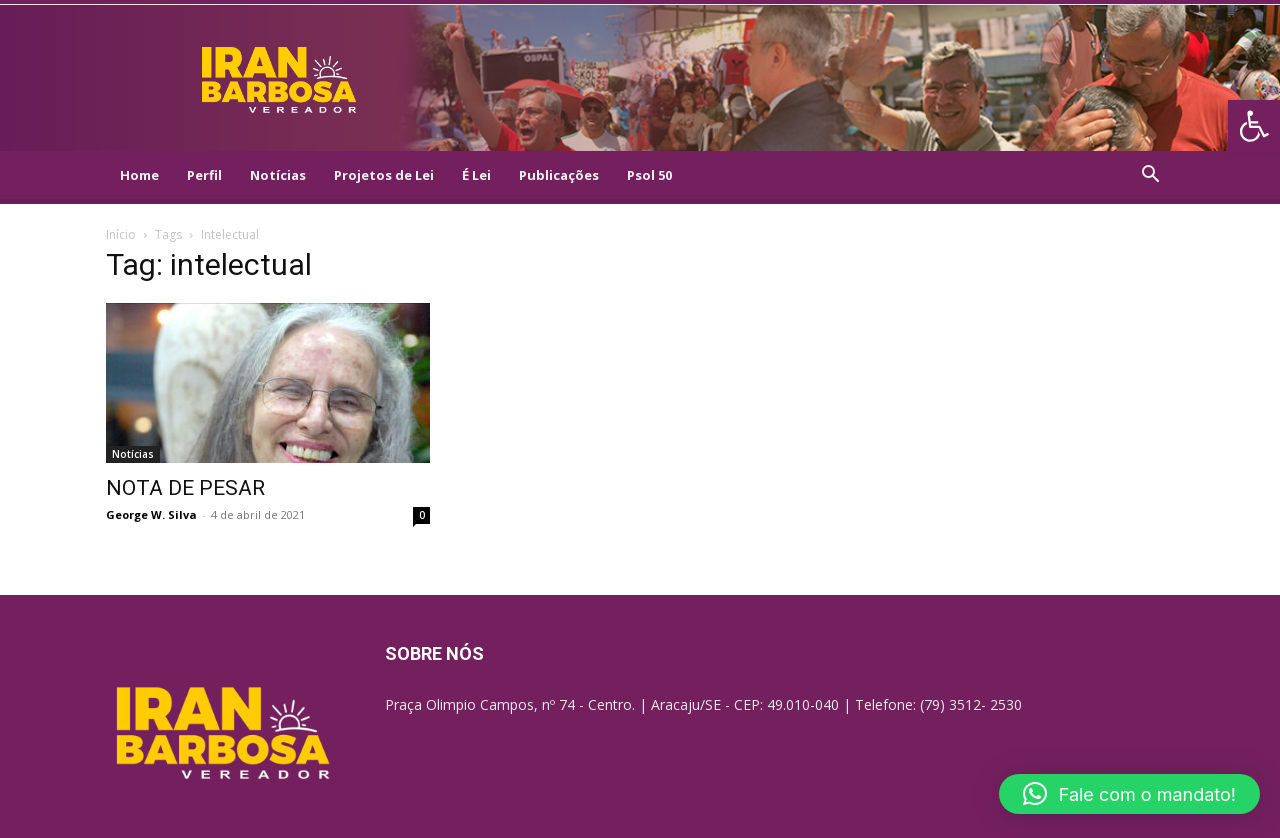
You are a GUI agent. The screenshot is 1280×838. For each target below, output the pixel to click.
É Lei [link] (476, 175)
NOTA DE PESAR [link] (185, 488)
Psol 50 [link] (649, 175)
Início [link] (121, 234)
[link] (1254, 126)
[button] (1129, 794)
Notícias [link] (278, 175)
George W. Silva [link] (151, 514)
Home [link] (139, 175)
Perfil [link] (204, 175)
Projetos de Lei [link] (384, 175)
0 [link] (422, 515)
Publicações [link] (559, 175)
